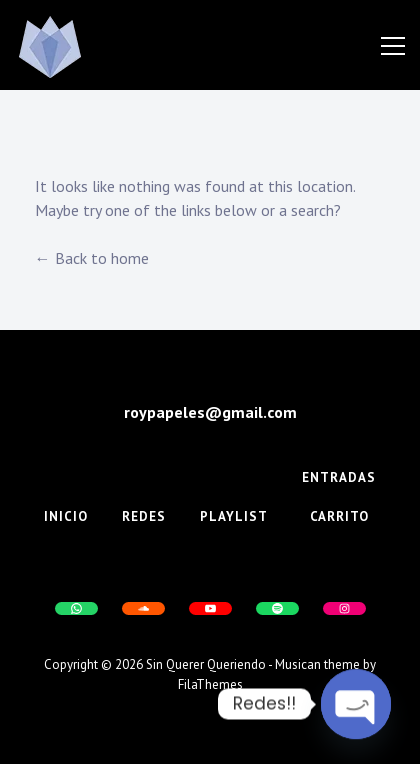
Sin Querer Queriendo (206, 664)
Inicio (66, 516)
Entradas (339, 477)
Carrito (339, 516)
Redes (144, 516)
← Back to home (92, 258)
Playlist (234, 516)
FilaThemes (210, 684)
